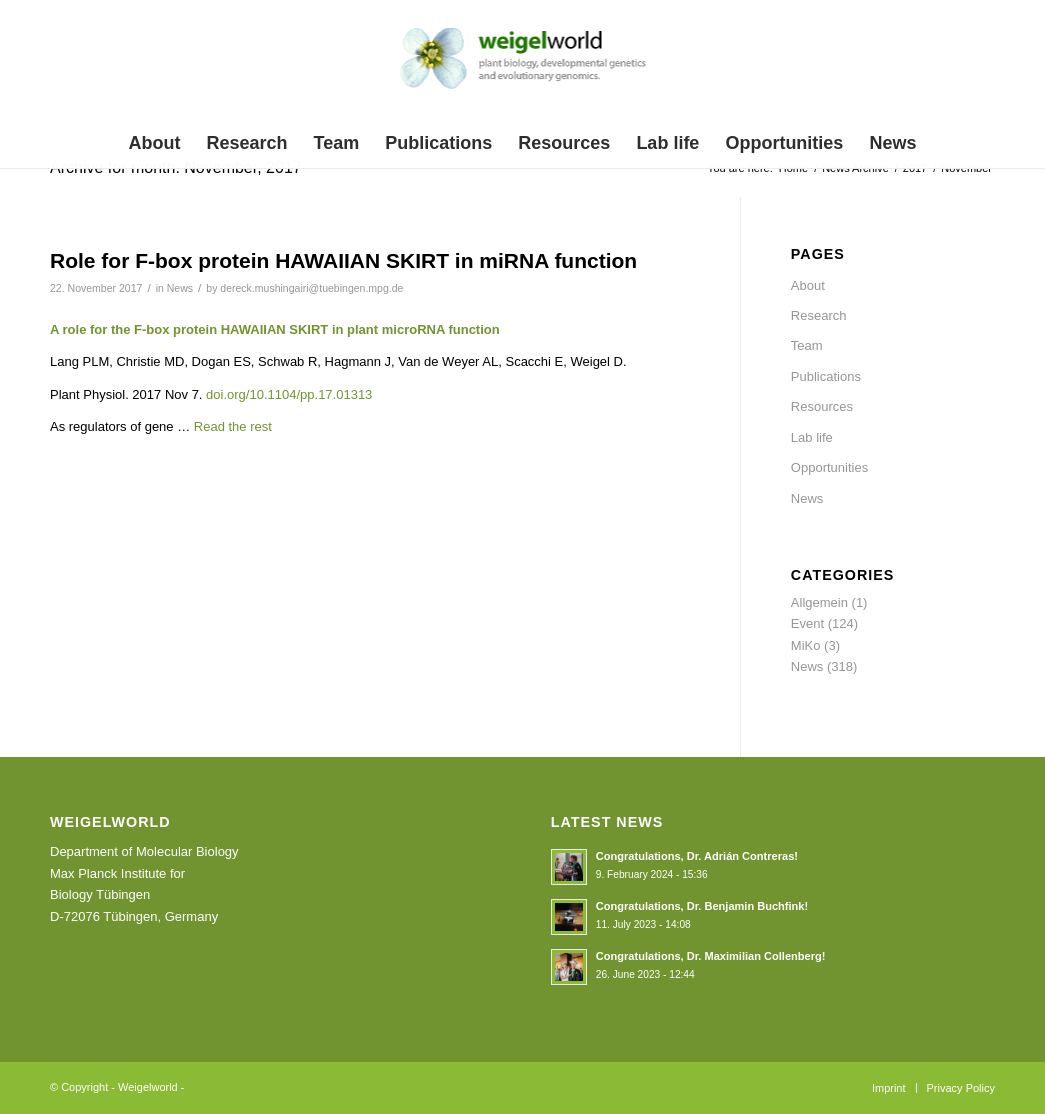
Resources (822, 406)
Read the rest (233, 426)
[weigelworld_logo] (522, 64)
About (808, 285)
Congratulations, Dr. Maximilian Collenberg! (711, 956)
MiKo (806, 645)
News (180, 288)
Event (807, 623)
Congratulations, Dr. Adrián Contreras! (697, 856)
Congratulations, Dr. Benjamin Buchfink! (702, 906)
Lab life (812, 437)
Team (807, 345)
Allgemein (819, 602)
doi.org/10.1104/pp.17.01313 (289, 394)
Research (819, 315)
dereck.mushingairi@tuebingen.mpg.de (311, 288)
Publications (826, 376)
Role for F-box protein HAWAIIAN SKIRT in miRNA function (343, 260)
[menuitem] (155, 143)
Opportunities (829, 467)
